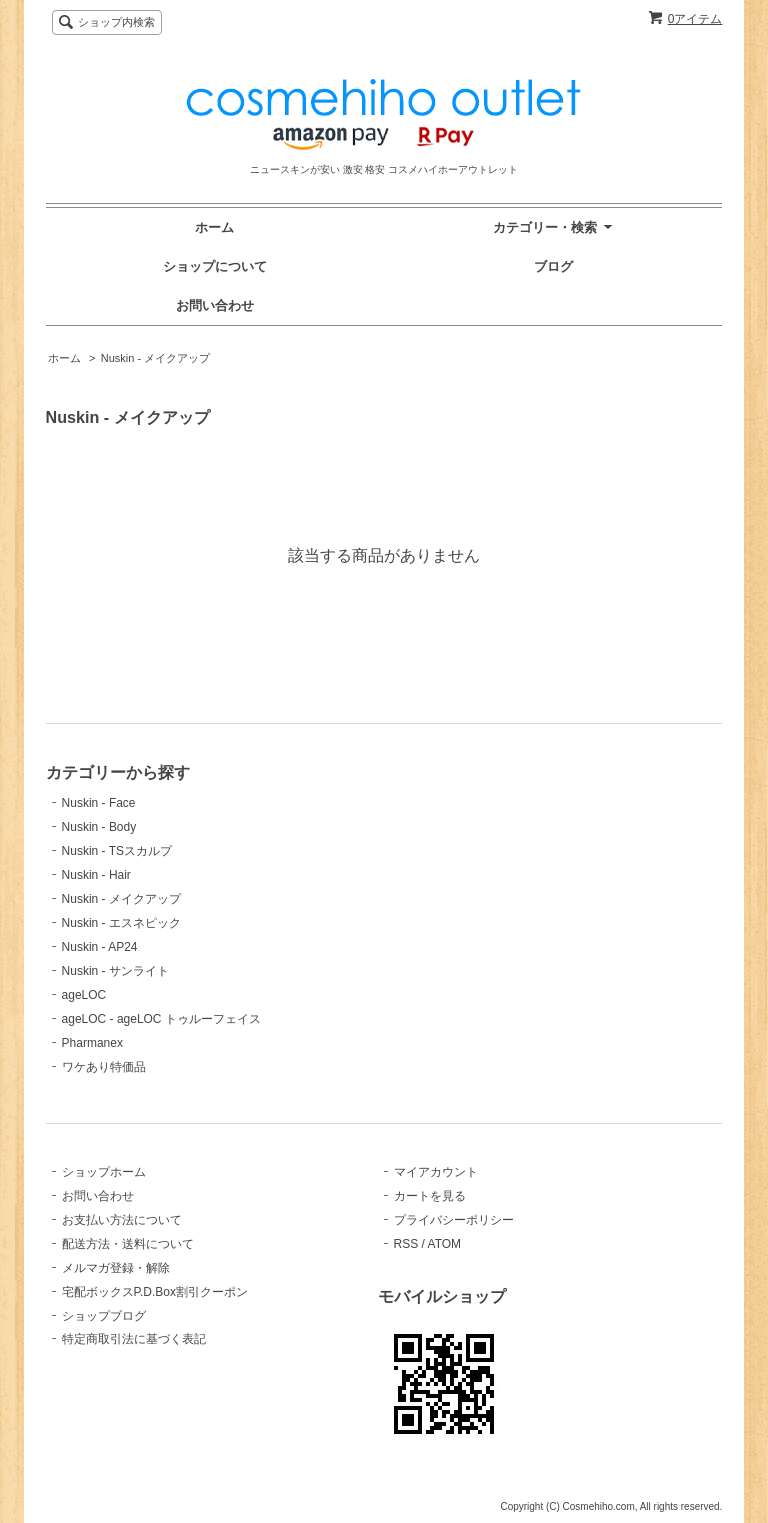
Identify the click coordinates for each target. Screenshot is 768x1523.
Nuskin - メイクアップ (155, 358)
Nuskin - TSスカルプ (117, 851)
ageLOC (84, 995)
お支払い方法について (122, 1220)
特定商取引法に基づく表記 (134, 1339)
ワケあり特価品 (104, 1067)
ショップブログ (104, 1316)
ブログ (553, 266)
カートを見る (430, 1196)
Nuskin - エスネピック (121, 923)
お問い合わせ (215, 305)
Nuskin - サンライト (115, 971)
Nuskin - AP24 (100, 947)
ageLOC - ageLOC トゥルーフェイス (161, 1019)
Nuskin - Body (99, 827)
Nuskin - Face (99, 803)
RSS (406, 1244)
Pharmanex (92, 1043)
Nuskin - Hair (96, 875)
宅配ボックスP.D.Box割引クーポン (155, 1292)
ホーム (214, 227)
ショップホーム (104, 1172)
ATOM (445, 1244)
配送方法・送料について (128, 1244)
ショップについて (215, 266)
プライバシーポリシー (454, 1220)
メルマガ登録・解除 (116, 1268)
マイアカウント (436, 1172)
